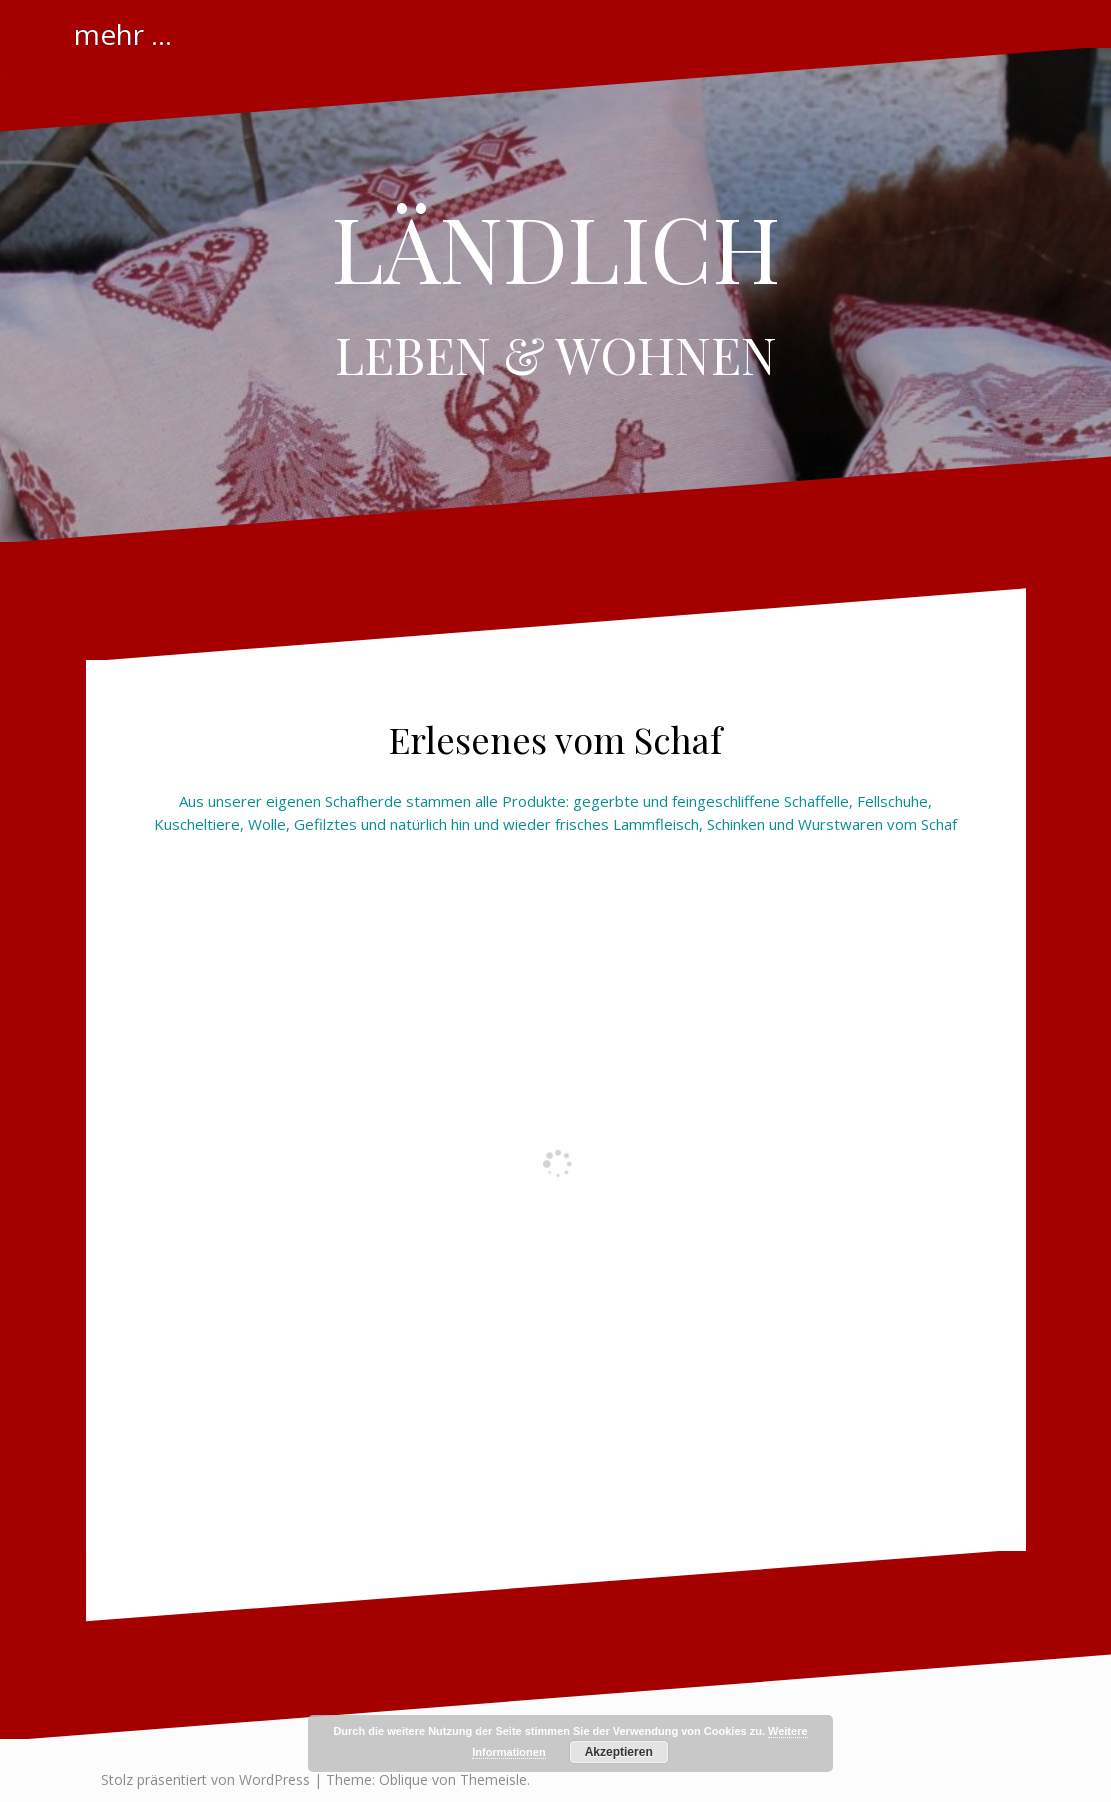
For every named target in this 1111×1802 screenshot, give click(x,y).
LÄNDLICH (556, 247)
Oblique (403, 1779)
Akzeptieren (619, 1752)
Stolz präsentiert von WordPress (205, 1779)
